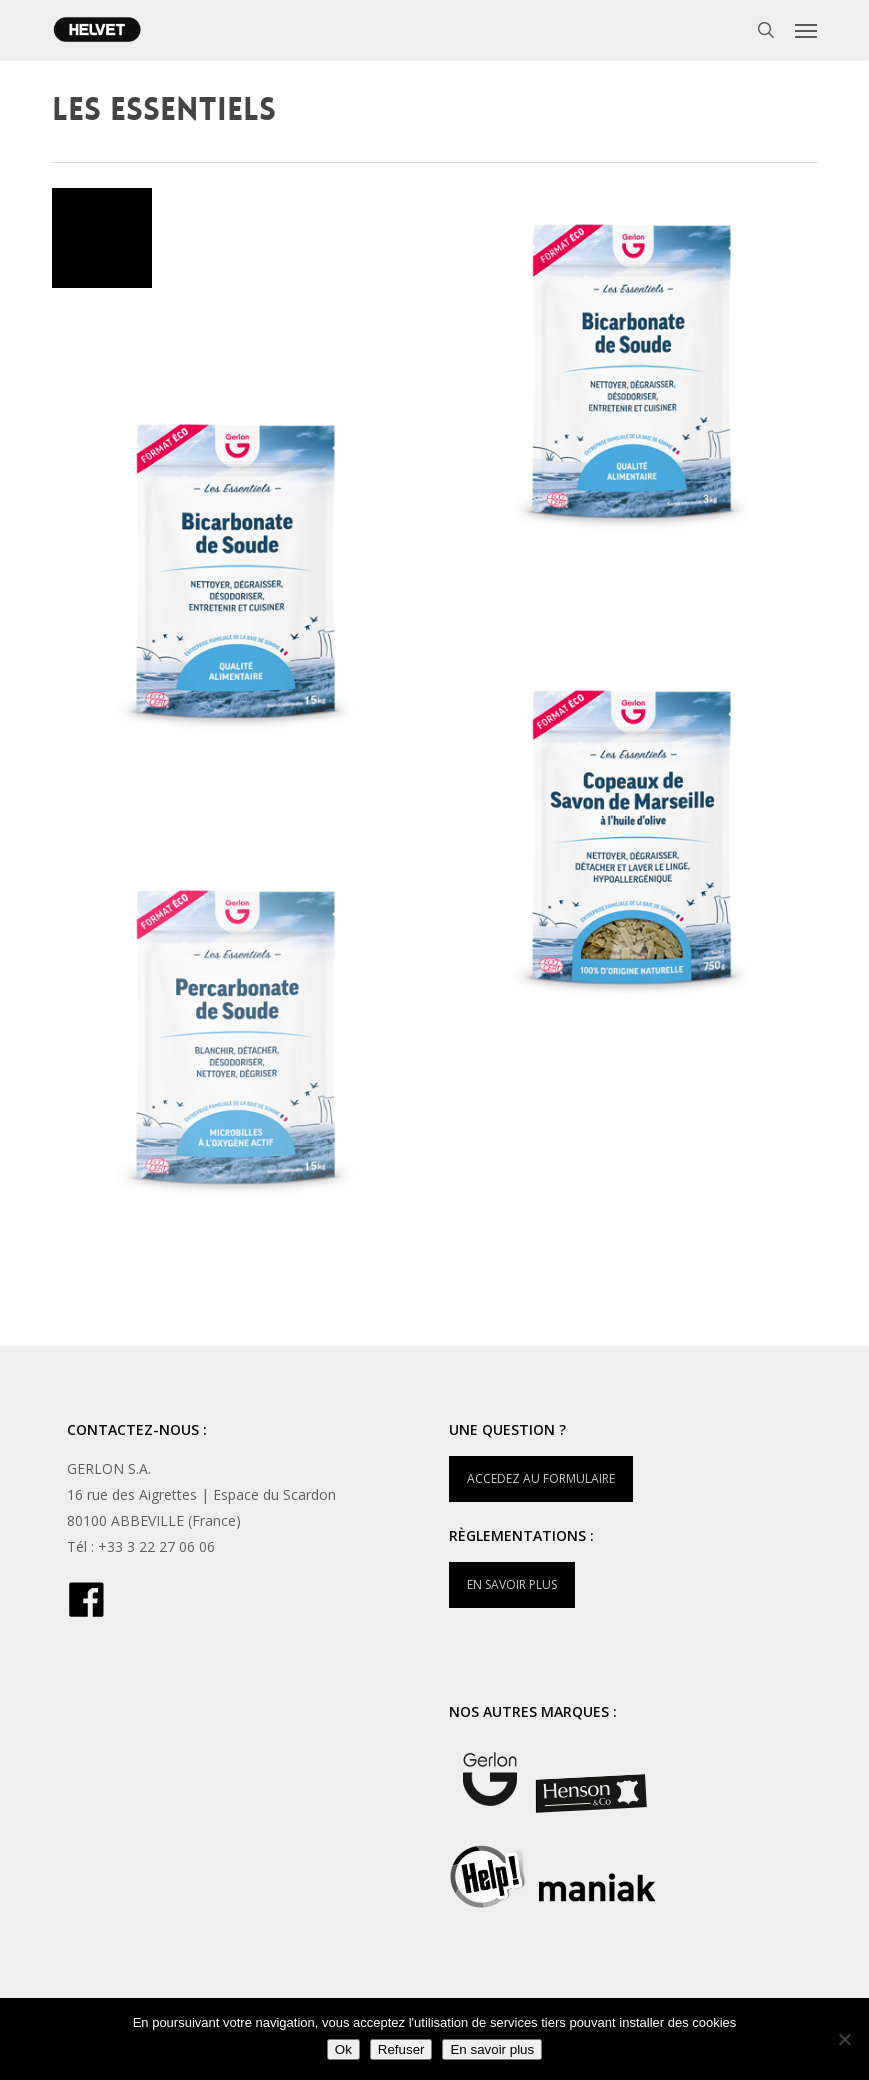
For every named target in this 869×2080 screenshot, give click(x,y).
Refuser (401, 2049)
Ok (343, 2049)
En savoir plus (492, 2049)
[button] (806, 30)
